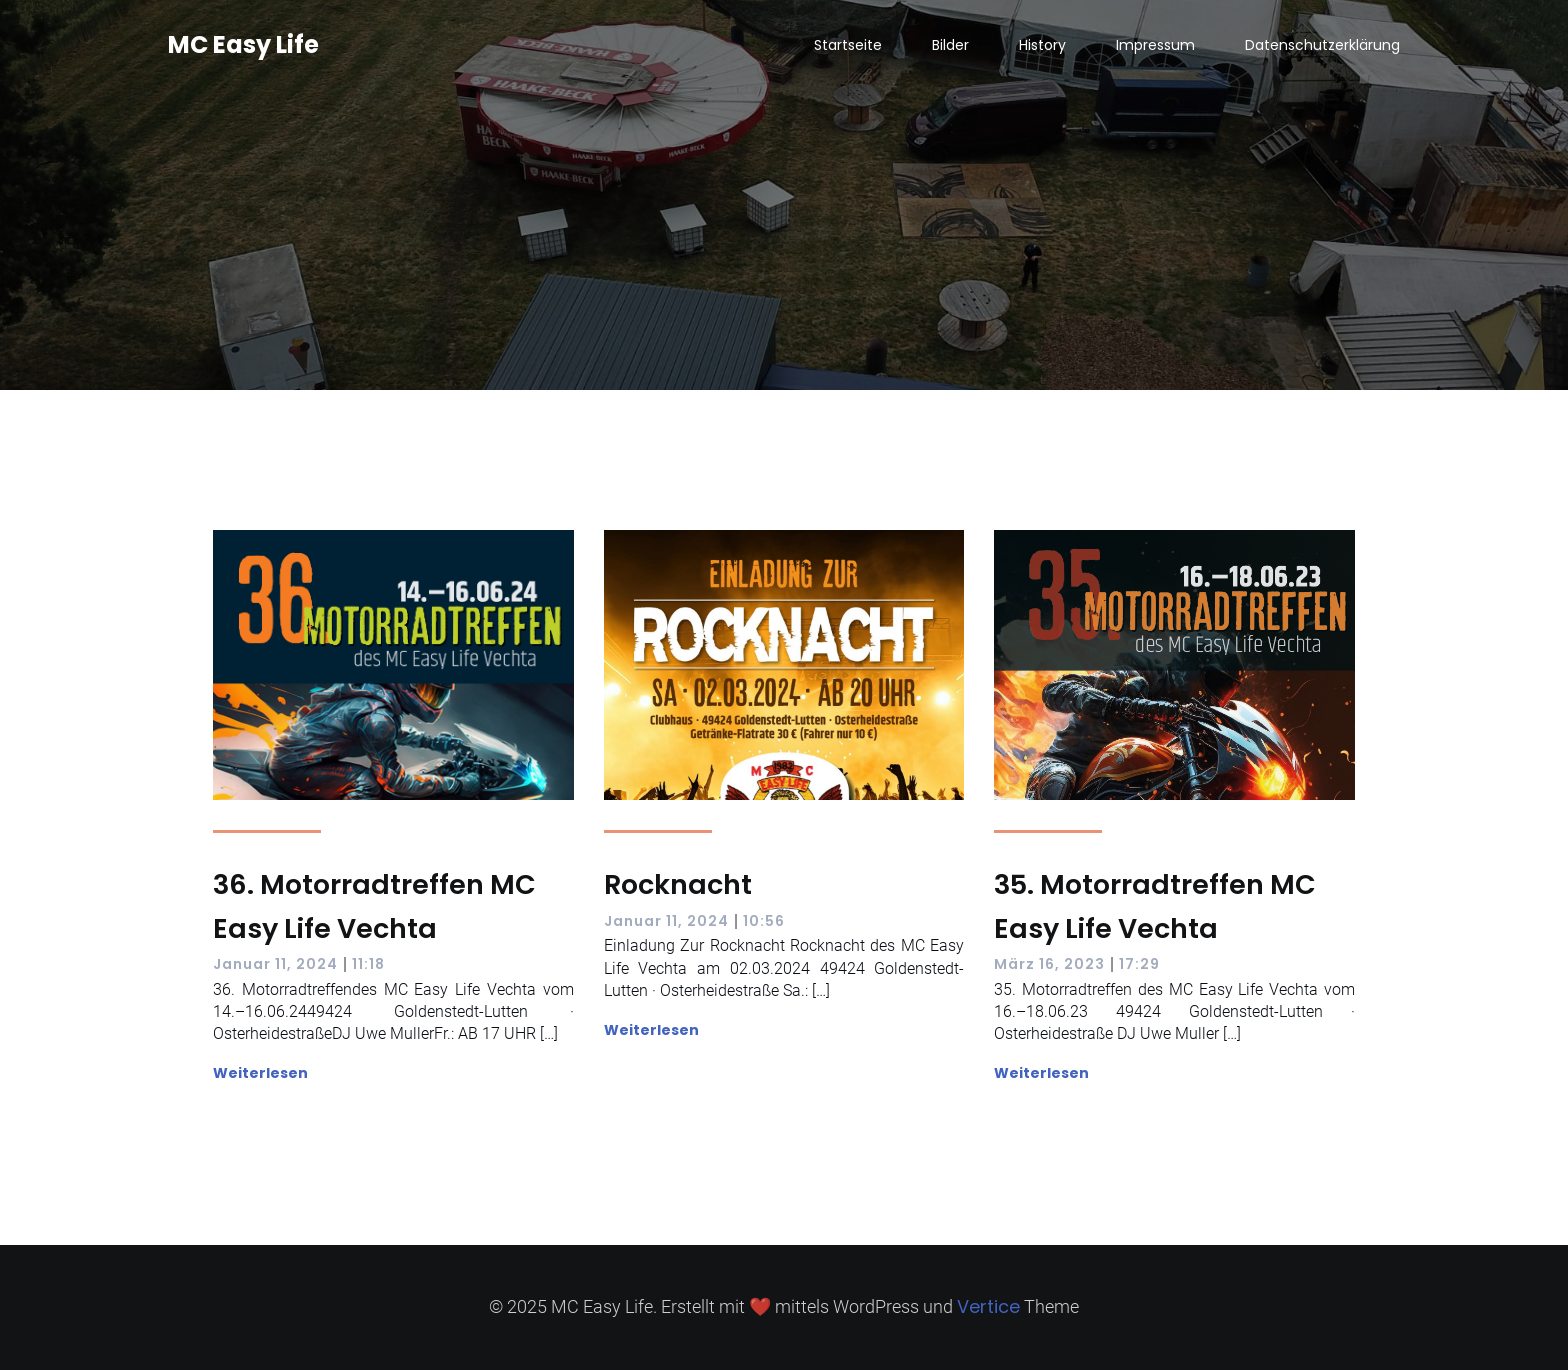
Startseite (848, 45)
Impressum (1155, 45)
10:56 (764, 921)
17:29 (1139, 964)
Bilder (950, 45)
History (1042, 45)
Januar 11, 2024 (275, 964)
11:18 (368, 964)
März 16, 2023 (1049, 964)
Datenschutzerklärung (1322, 45)
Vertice (988, 1306)
